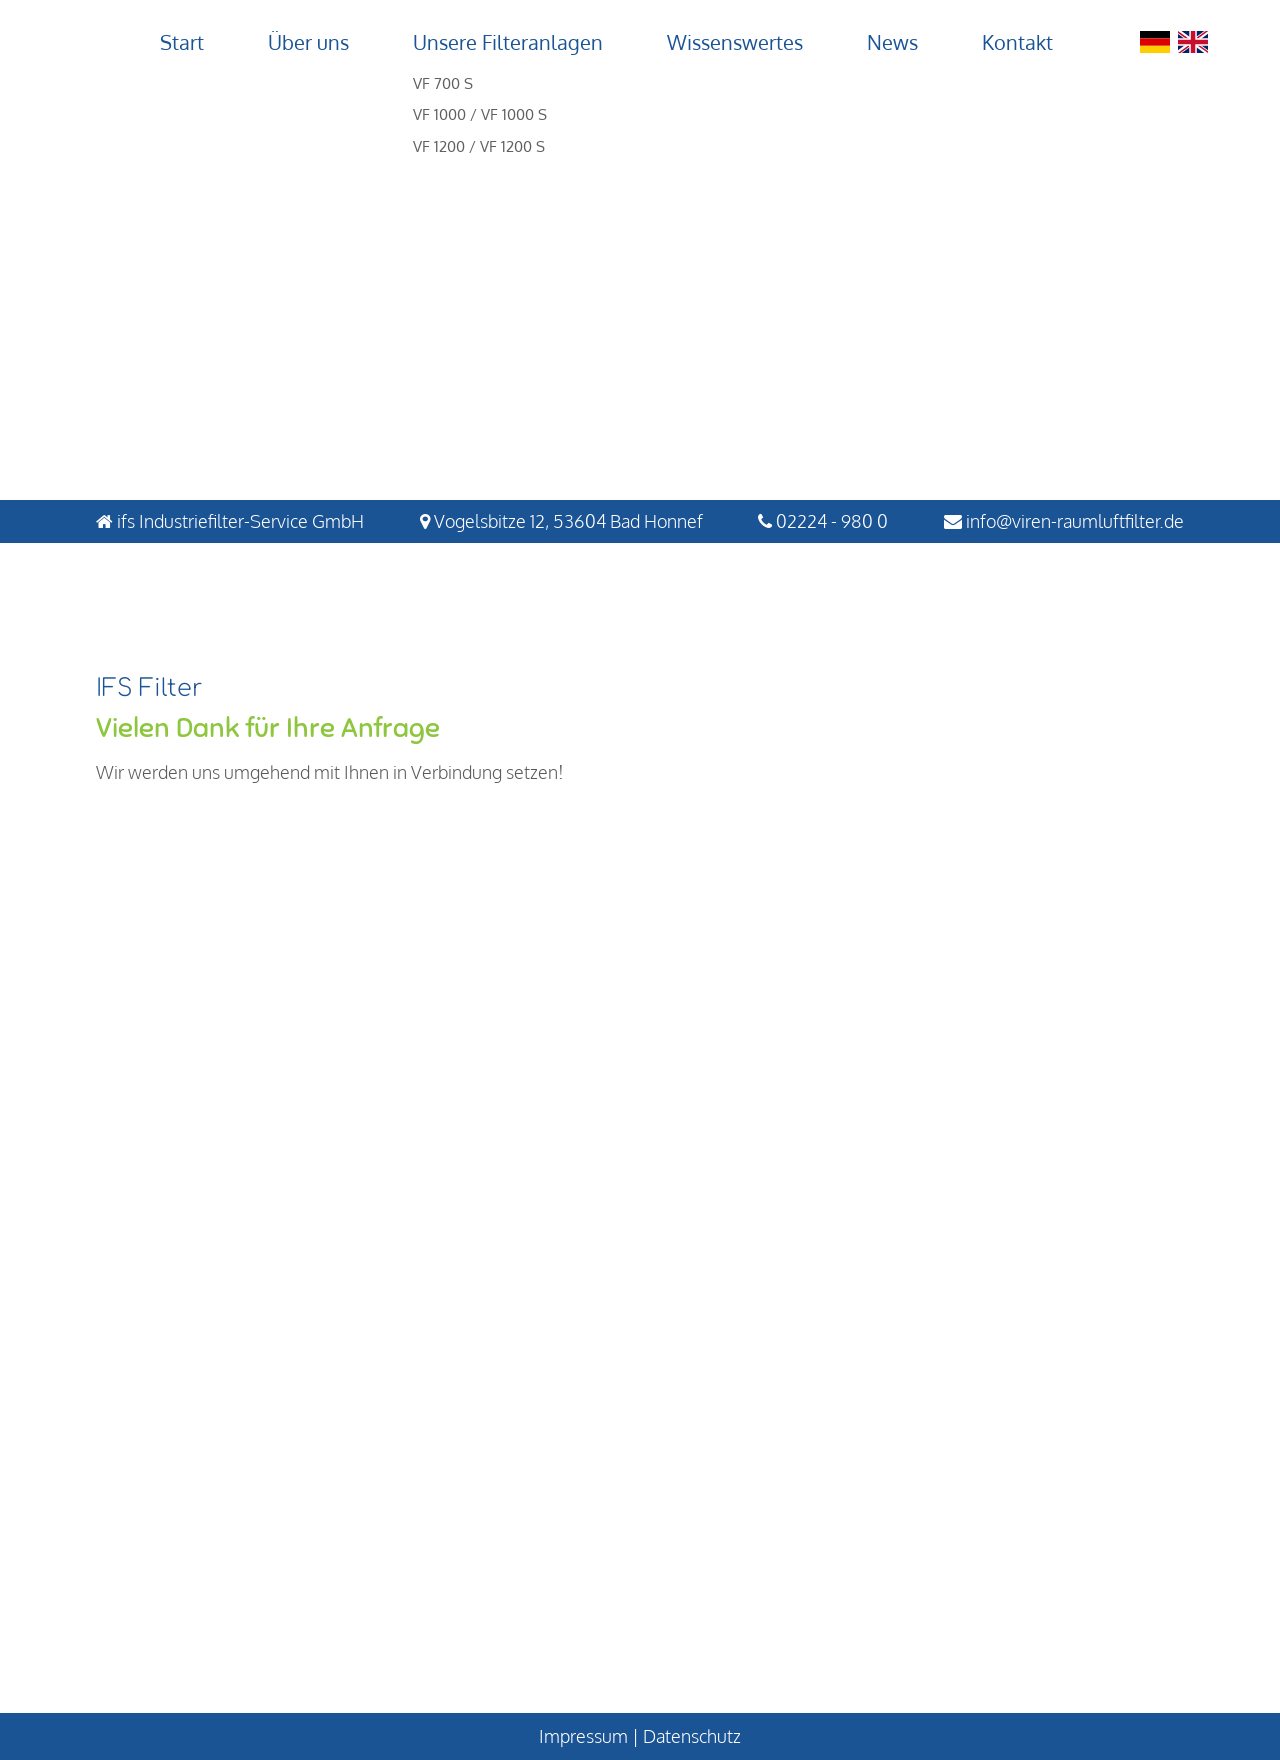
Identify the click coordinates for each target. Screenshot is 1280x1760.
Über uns (308, 42)
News (892, 42)
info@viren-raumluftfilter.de (1075, 521)
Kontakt (1017, 42)
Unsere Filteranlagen (508, 42)
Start (182, 42)
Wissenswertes (735, 42)
